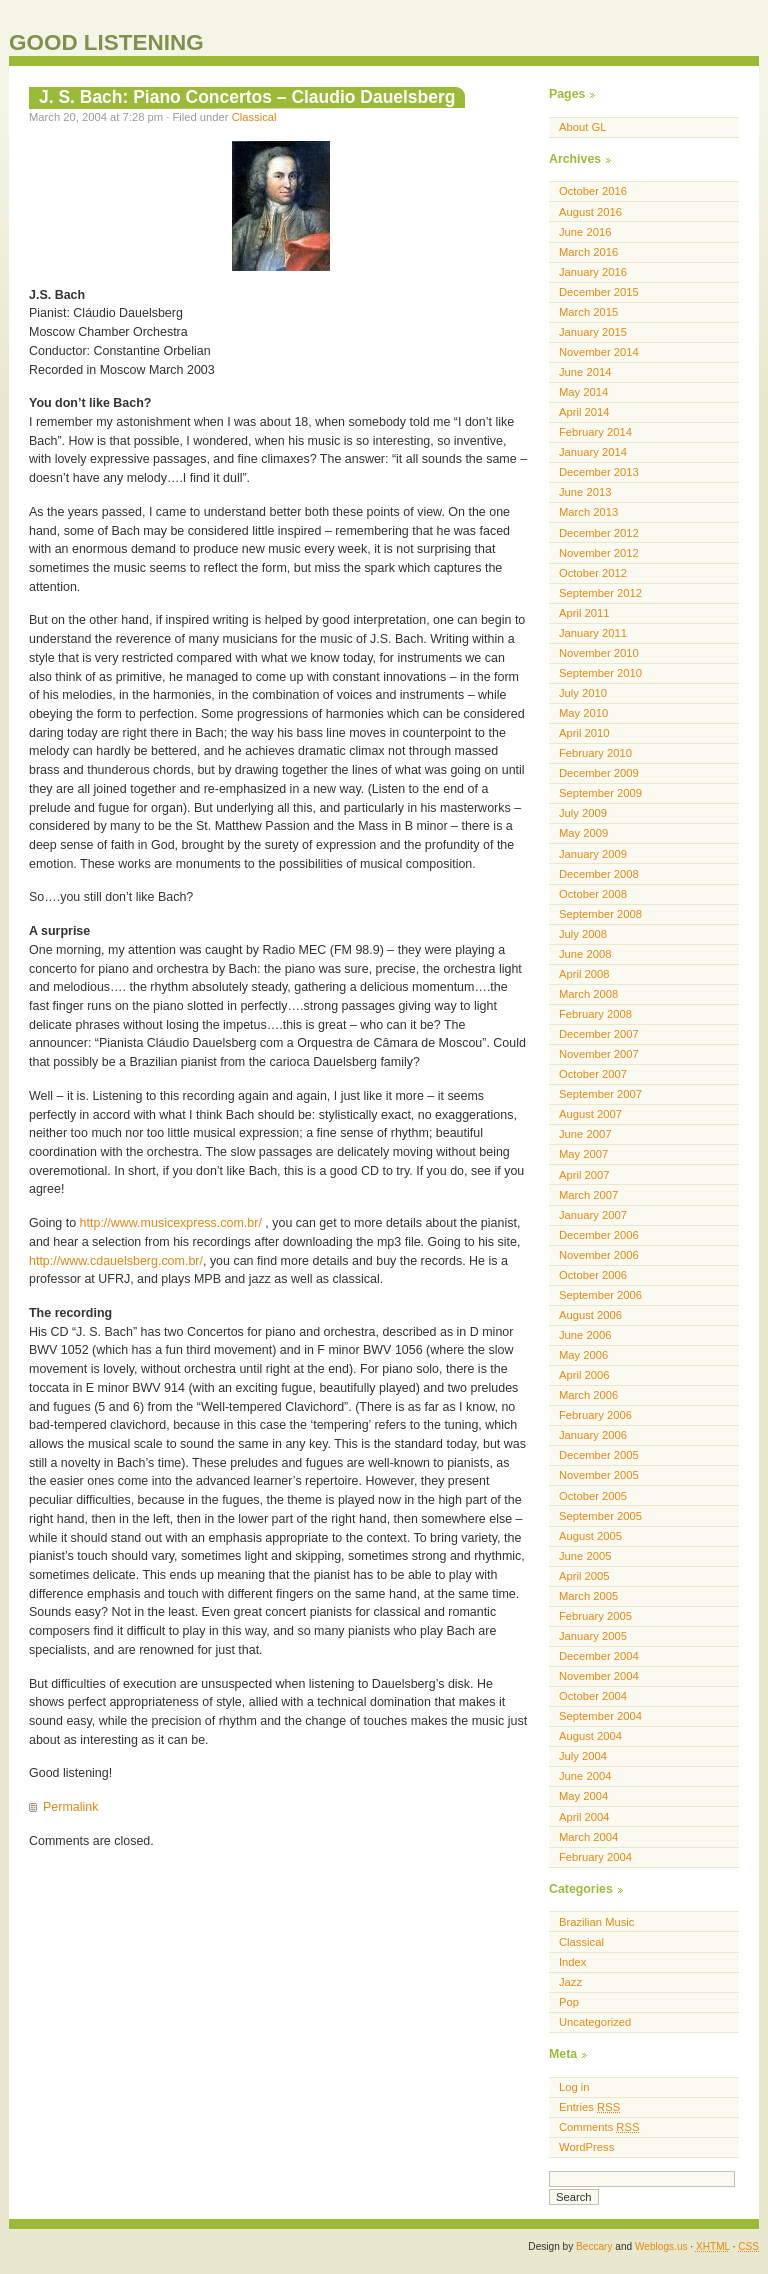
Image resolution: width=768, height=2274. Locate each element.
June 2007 (585, 1134)
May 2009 (583, 833)
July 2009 (583, 813)
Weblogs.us (661, 2246)
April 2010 (584, 733)
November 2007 (599, 1054)
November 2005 (599, 1475)
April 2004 (584, 1817)
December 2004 (599, 1656)
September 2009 (600, 793)
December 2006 (599, 1235)
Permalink (70, 1807)
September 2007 (600, 1094)
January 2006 (593, 1435)
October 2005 (593, 1496)
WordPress (586, 2147)
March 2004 (588, 1837)
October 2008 (593, 894)
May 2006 (583, 1355)
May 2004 (583, 1796)
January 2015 (593, 332)
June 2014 (585, 372)
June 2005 (585, 1556)
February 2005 (595, 1616)
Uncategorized (595, 2022)
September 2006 (600, 1295)
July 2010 (583, 693)
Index (572, 1962)
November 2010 (599, 653)
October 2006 (593, 1275)
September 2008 (600, 914)
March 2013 (588, 512)
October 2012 (593, 573)
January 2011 (593, 633)
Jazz (570, 1982)
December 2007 (599, 1034)
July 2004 (583, 1756)
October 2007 (593, 1074)
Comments (599, 2127)
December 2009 (599, 773)
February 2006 (595, 1415)
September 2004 (600, 1716)
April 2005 (584, 1576)
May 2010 (583, 713)
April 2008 (584, 974)
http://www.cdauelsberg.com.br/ (116, 1261)
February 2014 (595, 432)
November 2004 (599, 1676)
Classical (254, 117)
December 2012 (599, 533)
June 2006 (585, 1335)
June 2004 (585, 1776)
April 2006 (584, 1375)
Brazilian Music (596, 1922)
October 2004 (593, 1696)
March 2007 (588, 1195)
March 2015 (588, 312)
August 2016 (590, 212)
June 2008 (585, 954)
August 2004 (590, 1736)
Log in (574, 2087)
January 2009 (593, 854)
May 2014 (583, 392)
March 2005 (588, 1596)
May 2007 (583, 1154)
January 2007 (593, 1215)
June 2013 (585, 492)
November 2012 (599, 553)
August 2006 (590, 1315)
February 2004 (595, 1857)
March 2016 (588, 252)
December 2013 (599, 472)
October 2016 (593, 191)
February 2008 (595, 1014)
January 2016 (593, 272)
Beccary (594, 2246)
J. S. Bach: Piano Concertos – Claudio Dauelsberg (247, 97)
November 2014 (599, 352)
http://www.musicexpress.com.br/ (171, 1223)
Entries (589, 2107)
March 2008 (588, 994)
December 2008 (599, 874)
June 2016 (585, 232)
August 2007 (590, 1114)
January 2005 (593, 1636)
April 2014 (584, 412)
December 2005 (599, 1455)
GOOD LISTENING (106, 42)
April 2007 (584, 1175)
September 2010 (600, 673)
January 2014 (593, 452)
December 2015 (599, 292)
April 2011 (584, 613)
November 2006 (599, 1255)
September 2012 (600, 593)
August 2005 (590, 1536)
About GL (582, 127)
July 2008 (583, 934)
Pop (569, 2002)
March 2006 (588, 1395)
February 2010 (595, 753)
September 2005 (600, 1516)
